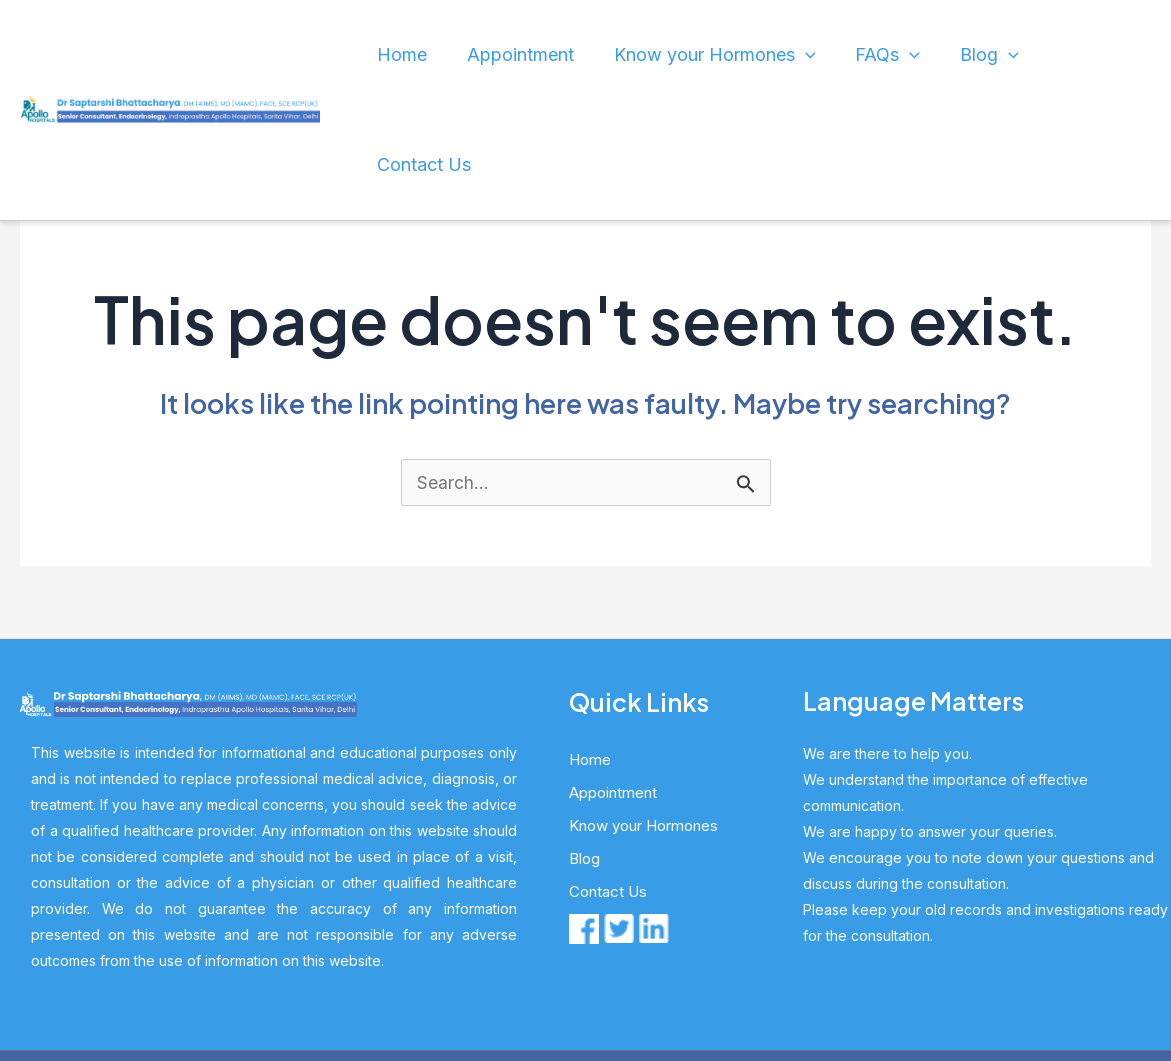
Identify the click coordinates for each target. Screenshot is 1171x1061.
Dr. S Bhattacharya (507, 973)
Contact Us (1092, 55)
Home (465, 55)
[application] (831, 55)
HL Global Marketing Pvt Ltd (757, 973)
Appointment (569, 55)
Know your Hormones (745, 55)
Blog (991, 55)
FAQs (903, 55)
